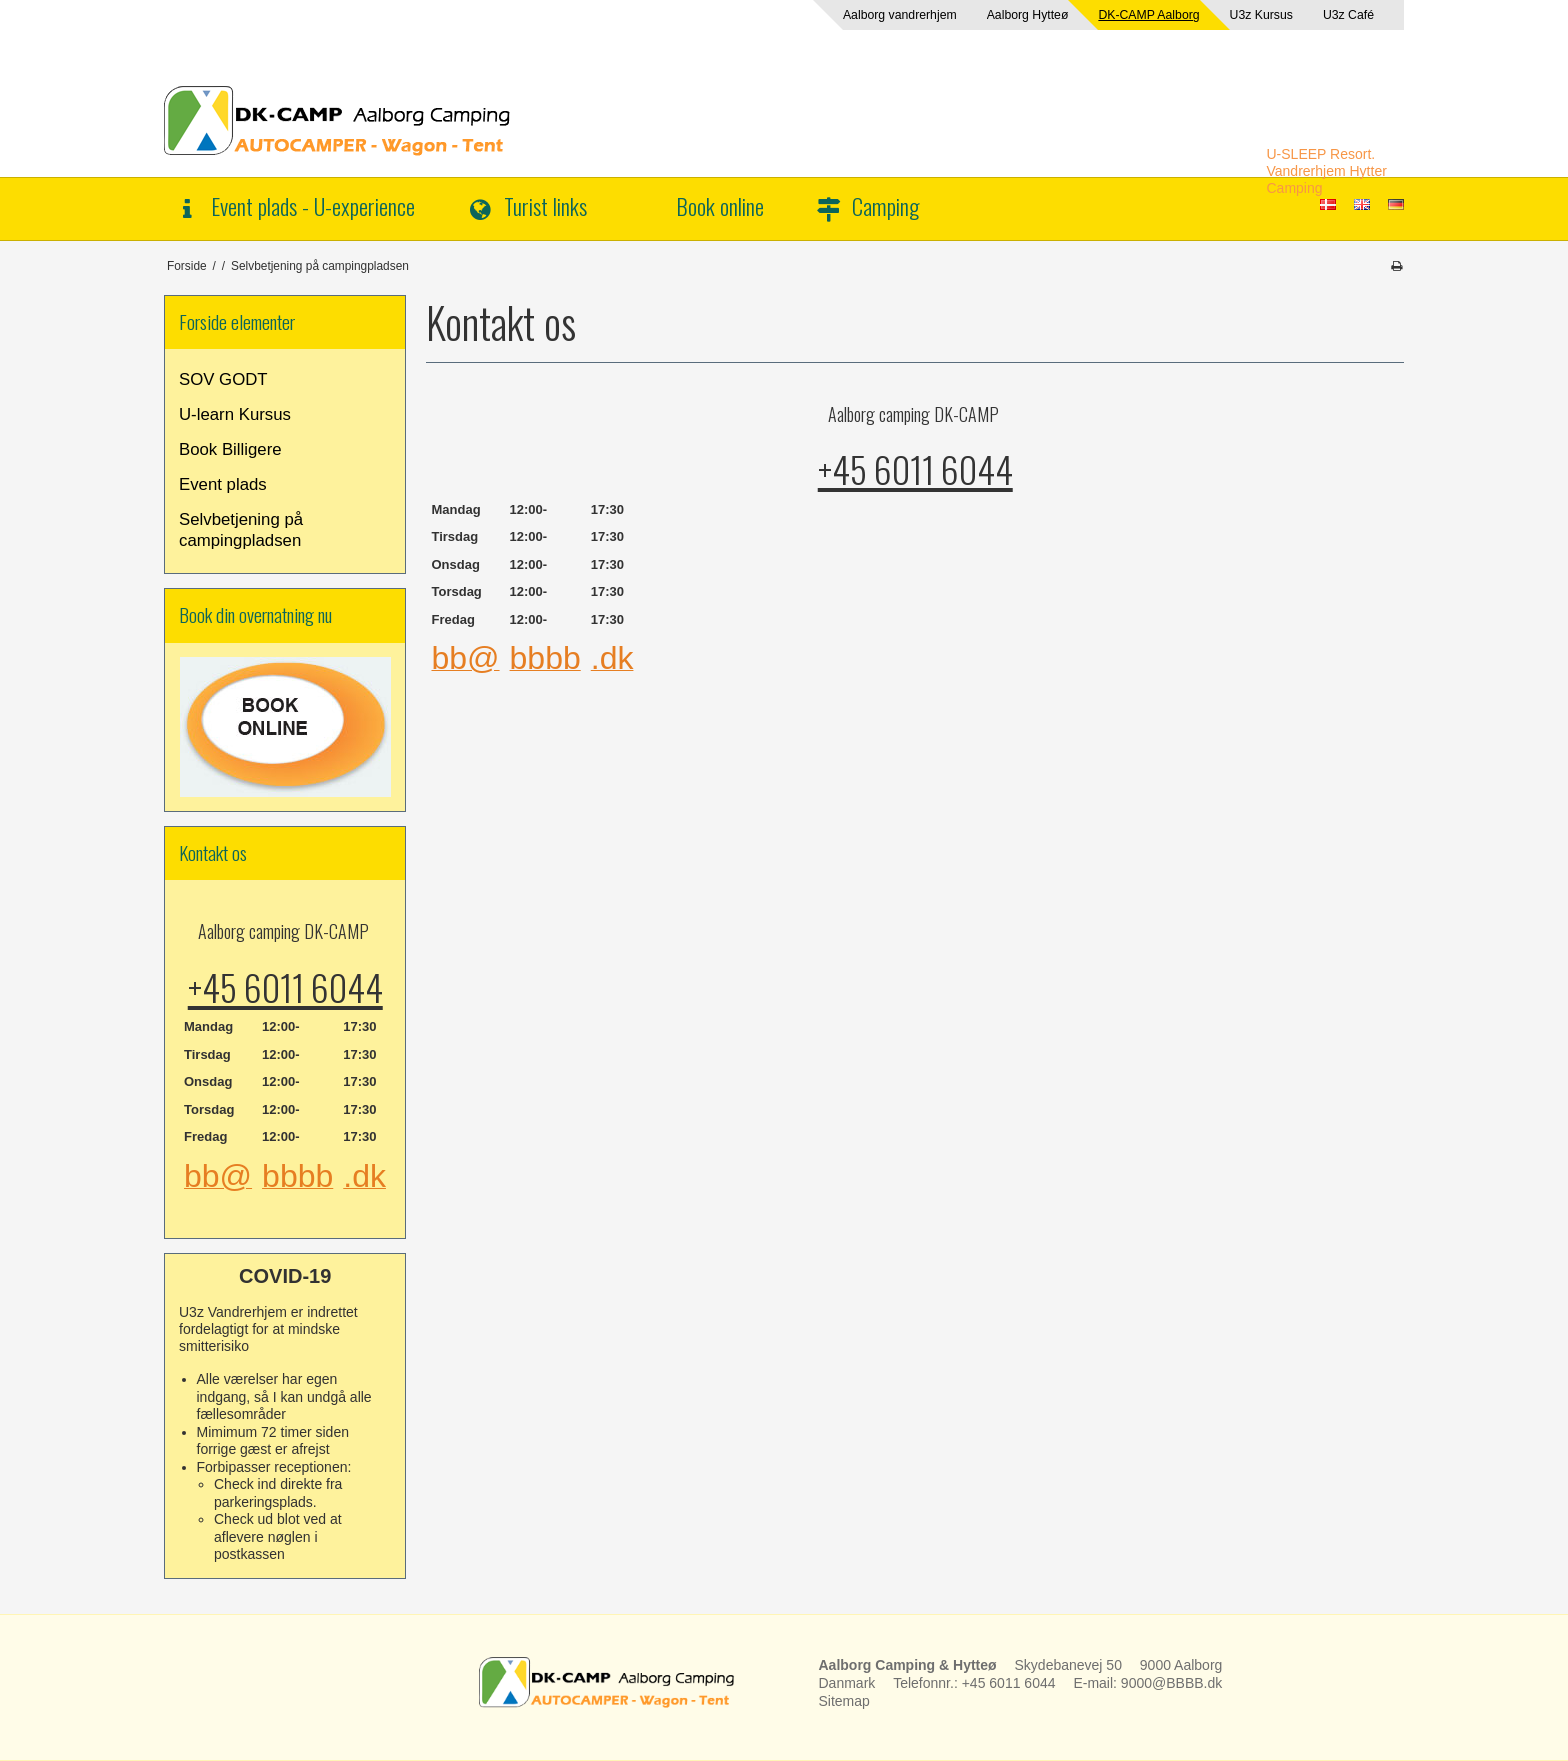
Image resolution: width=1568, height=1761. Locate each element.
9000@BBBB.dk (1171, 1683)
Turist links (545, 205)
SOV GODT (223, 379)
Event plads (223, 484)
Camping (885, 205)
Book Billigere (230, 449)
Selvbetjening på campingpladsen (241, 530)
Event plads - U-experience (313, 205)
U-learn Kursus (235, 414)
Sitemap (844, 1701)
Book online (720, 205)
